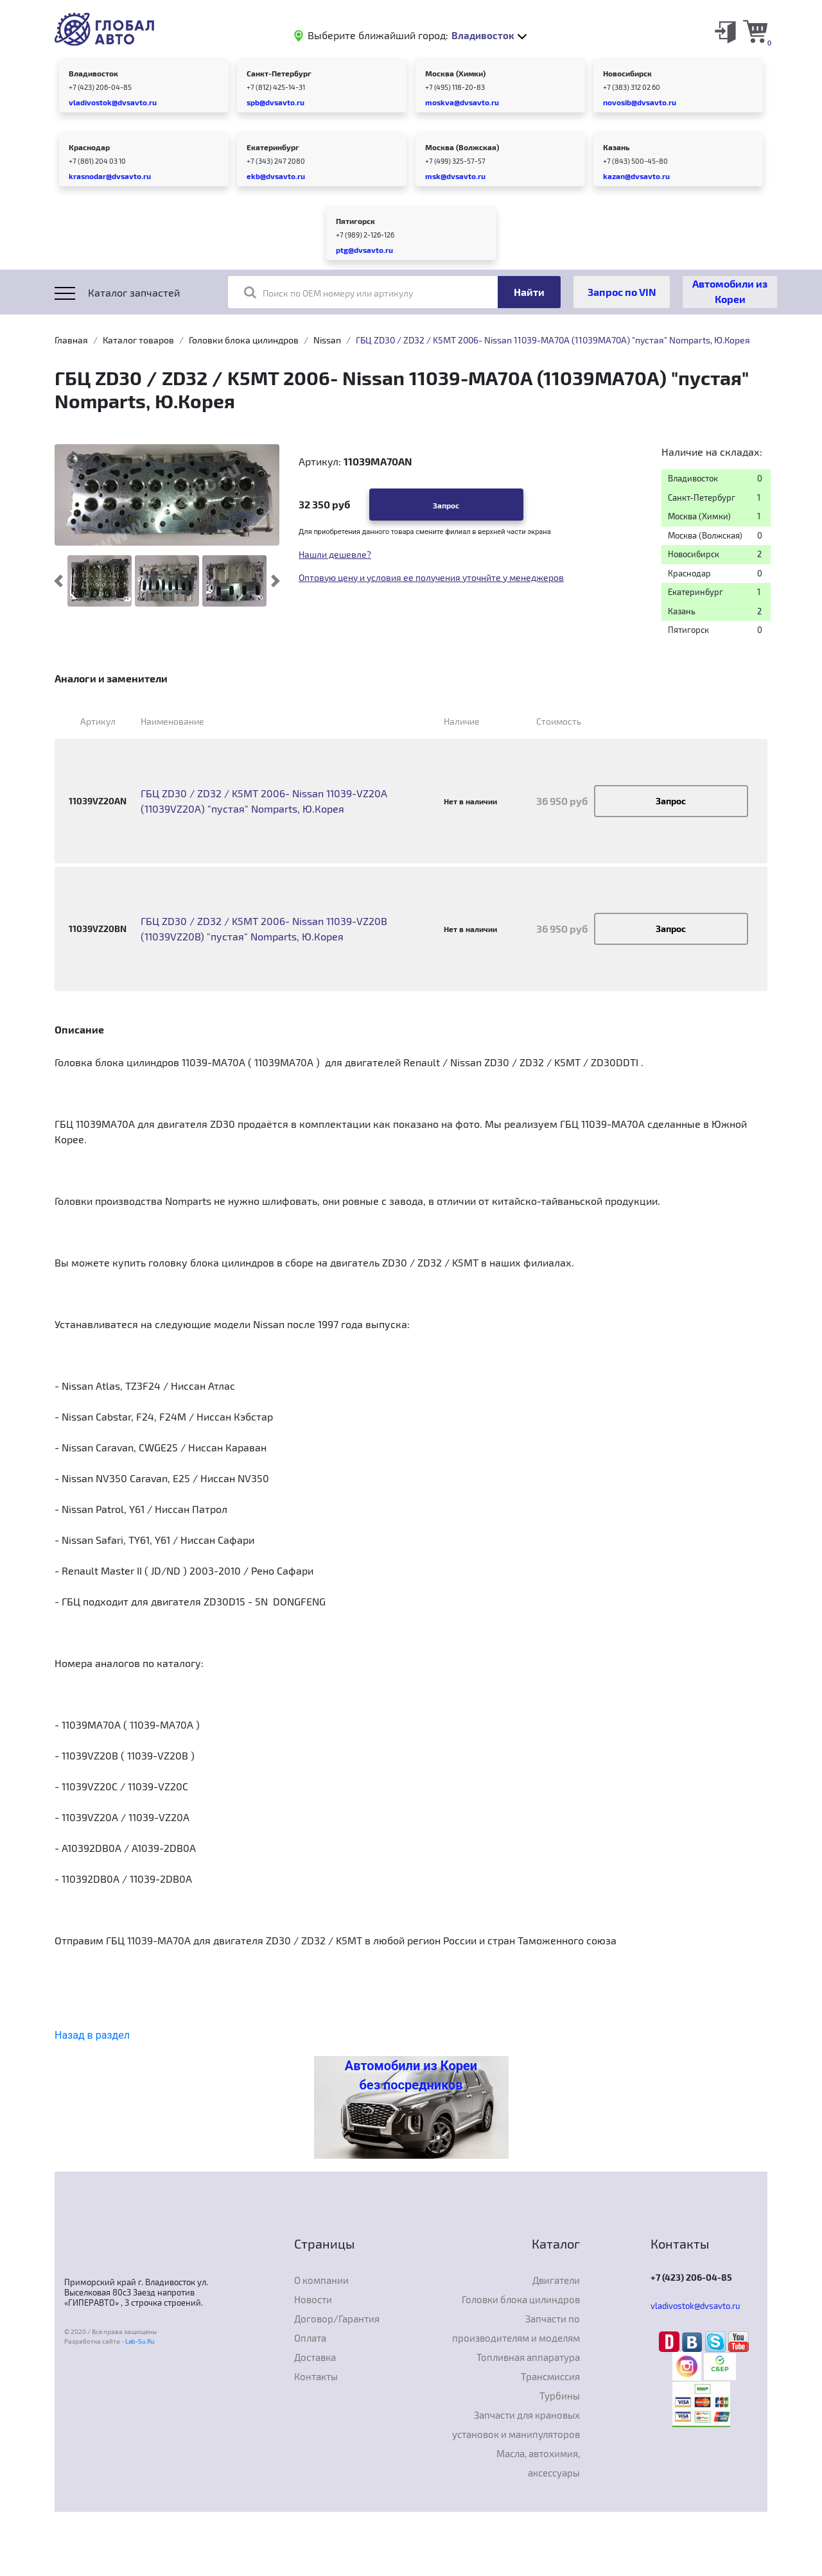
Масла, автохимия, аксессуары (538, 2463)
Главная (71, 339)
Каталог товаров (138, 339)
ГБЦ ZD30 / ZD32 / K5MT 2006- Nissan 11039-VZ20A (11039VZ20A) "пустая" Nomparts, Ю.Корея (264, 801)
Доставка (315, 2357)
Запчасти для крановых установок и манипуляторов (516, 2424)
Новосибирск (627, 73)
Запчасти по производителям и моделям (516, 2328)
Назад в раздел (92, 2035)
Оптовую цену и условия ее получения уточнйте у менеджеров (431, 577)
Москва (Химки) (455, 73)
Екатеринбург (273, 147)
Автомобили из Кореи (729, 291)
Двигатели (556, 2280)
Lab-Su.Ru (140, 2341)
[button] (59, 581)
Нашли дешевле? (335, 554)
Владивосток (93, 73)
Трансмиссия (550, 2376)
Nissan (327, 339)
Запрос (446, 505)
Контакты (316, 2376)
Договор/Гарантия (337, 2318)
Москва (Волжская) (462, 147)
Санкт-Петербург (279, 73)
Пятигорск (355, 220)
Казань (616, 147)
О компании (321, 2280)
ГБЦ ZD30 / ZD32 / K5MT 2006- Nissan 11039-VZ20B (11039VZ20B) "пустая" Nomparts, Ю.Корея (264, 928)
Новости (313, 2299)
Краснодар (89, 147)
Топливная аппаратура (528, 2357)
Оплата (310, 2338)
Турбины (559, 2395)
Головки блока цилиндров (244, 339)
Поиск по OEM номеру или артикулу (328, 292)
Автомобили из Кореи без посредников (411, 2075)
